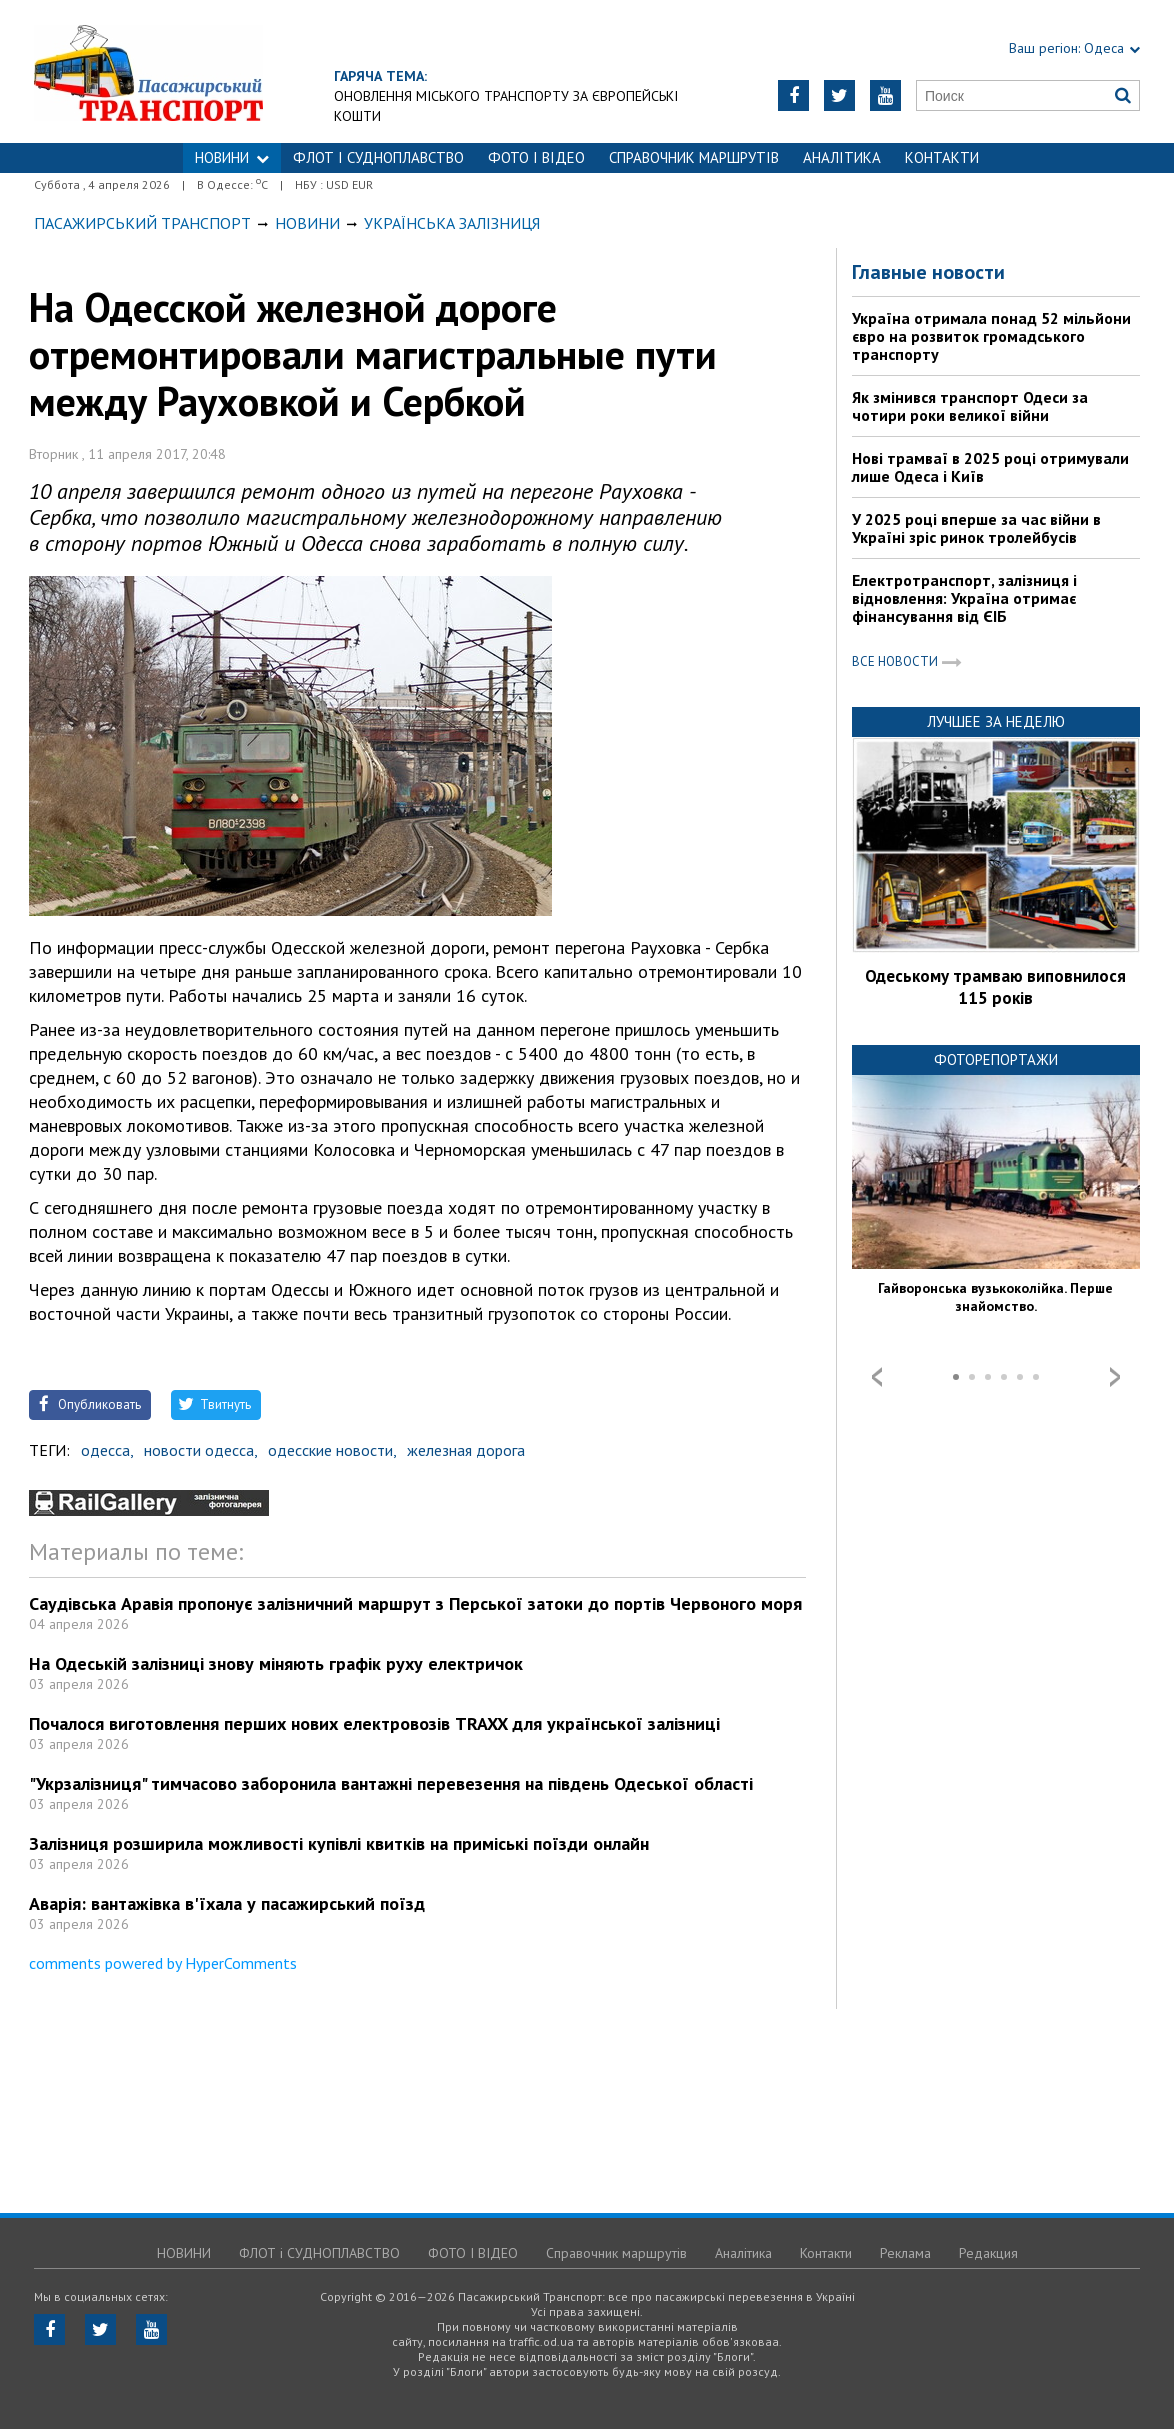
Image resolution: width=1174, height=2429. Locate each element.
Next (1115, 1377)
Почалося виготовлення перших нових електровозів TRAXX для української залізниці (374, 1723)
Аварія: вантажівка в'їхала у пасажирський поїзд (227, 1903)
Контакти (942, 157)
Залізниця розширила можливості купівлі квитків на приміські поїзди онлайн (339, 1843)
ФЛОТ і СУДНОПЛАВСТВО (378, 157)
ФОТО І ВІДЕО (536, 157)
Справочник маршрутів (694, 157)
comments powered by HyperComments (163, 1963)
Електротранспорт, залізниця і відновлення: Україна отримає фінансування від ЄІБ (964, 598)
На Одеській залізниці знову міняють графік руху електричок (276, 1663)
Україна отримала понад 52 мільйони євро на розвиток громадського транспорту (991, 336)
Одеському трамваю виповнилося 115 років (995, 987)
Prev (877, 1377)
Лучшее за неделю (996, 721)
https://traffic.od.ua (227, 71)
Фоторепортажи (996, 1059)
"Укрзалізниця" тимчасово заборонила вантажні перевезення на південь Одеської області (391, 1783)
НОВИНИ (232, 157)
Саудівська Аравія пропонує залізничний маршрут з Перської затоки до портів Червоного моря (415, 1603)
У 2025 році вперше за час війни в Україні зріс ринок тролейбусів (976, 528)
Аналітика (842, 157)
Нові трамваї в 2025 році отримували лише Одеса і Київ (990, 467)
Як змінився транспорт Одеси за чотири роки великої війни (970, 406)
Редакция (988, 2253)
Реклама (905, 2253)
